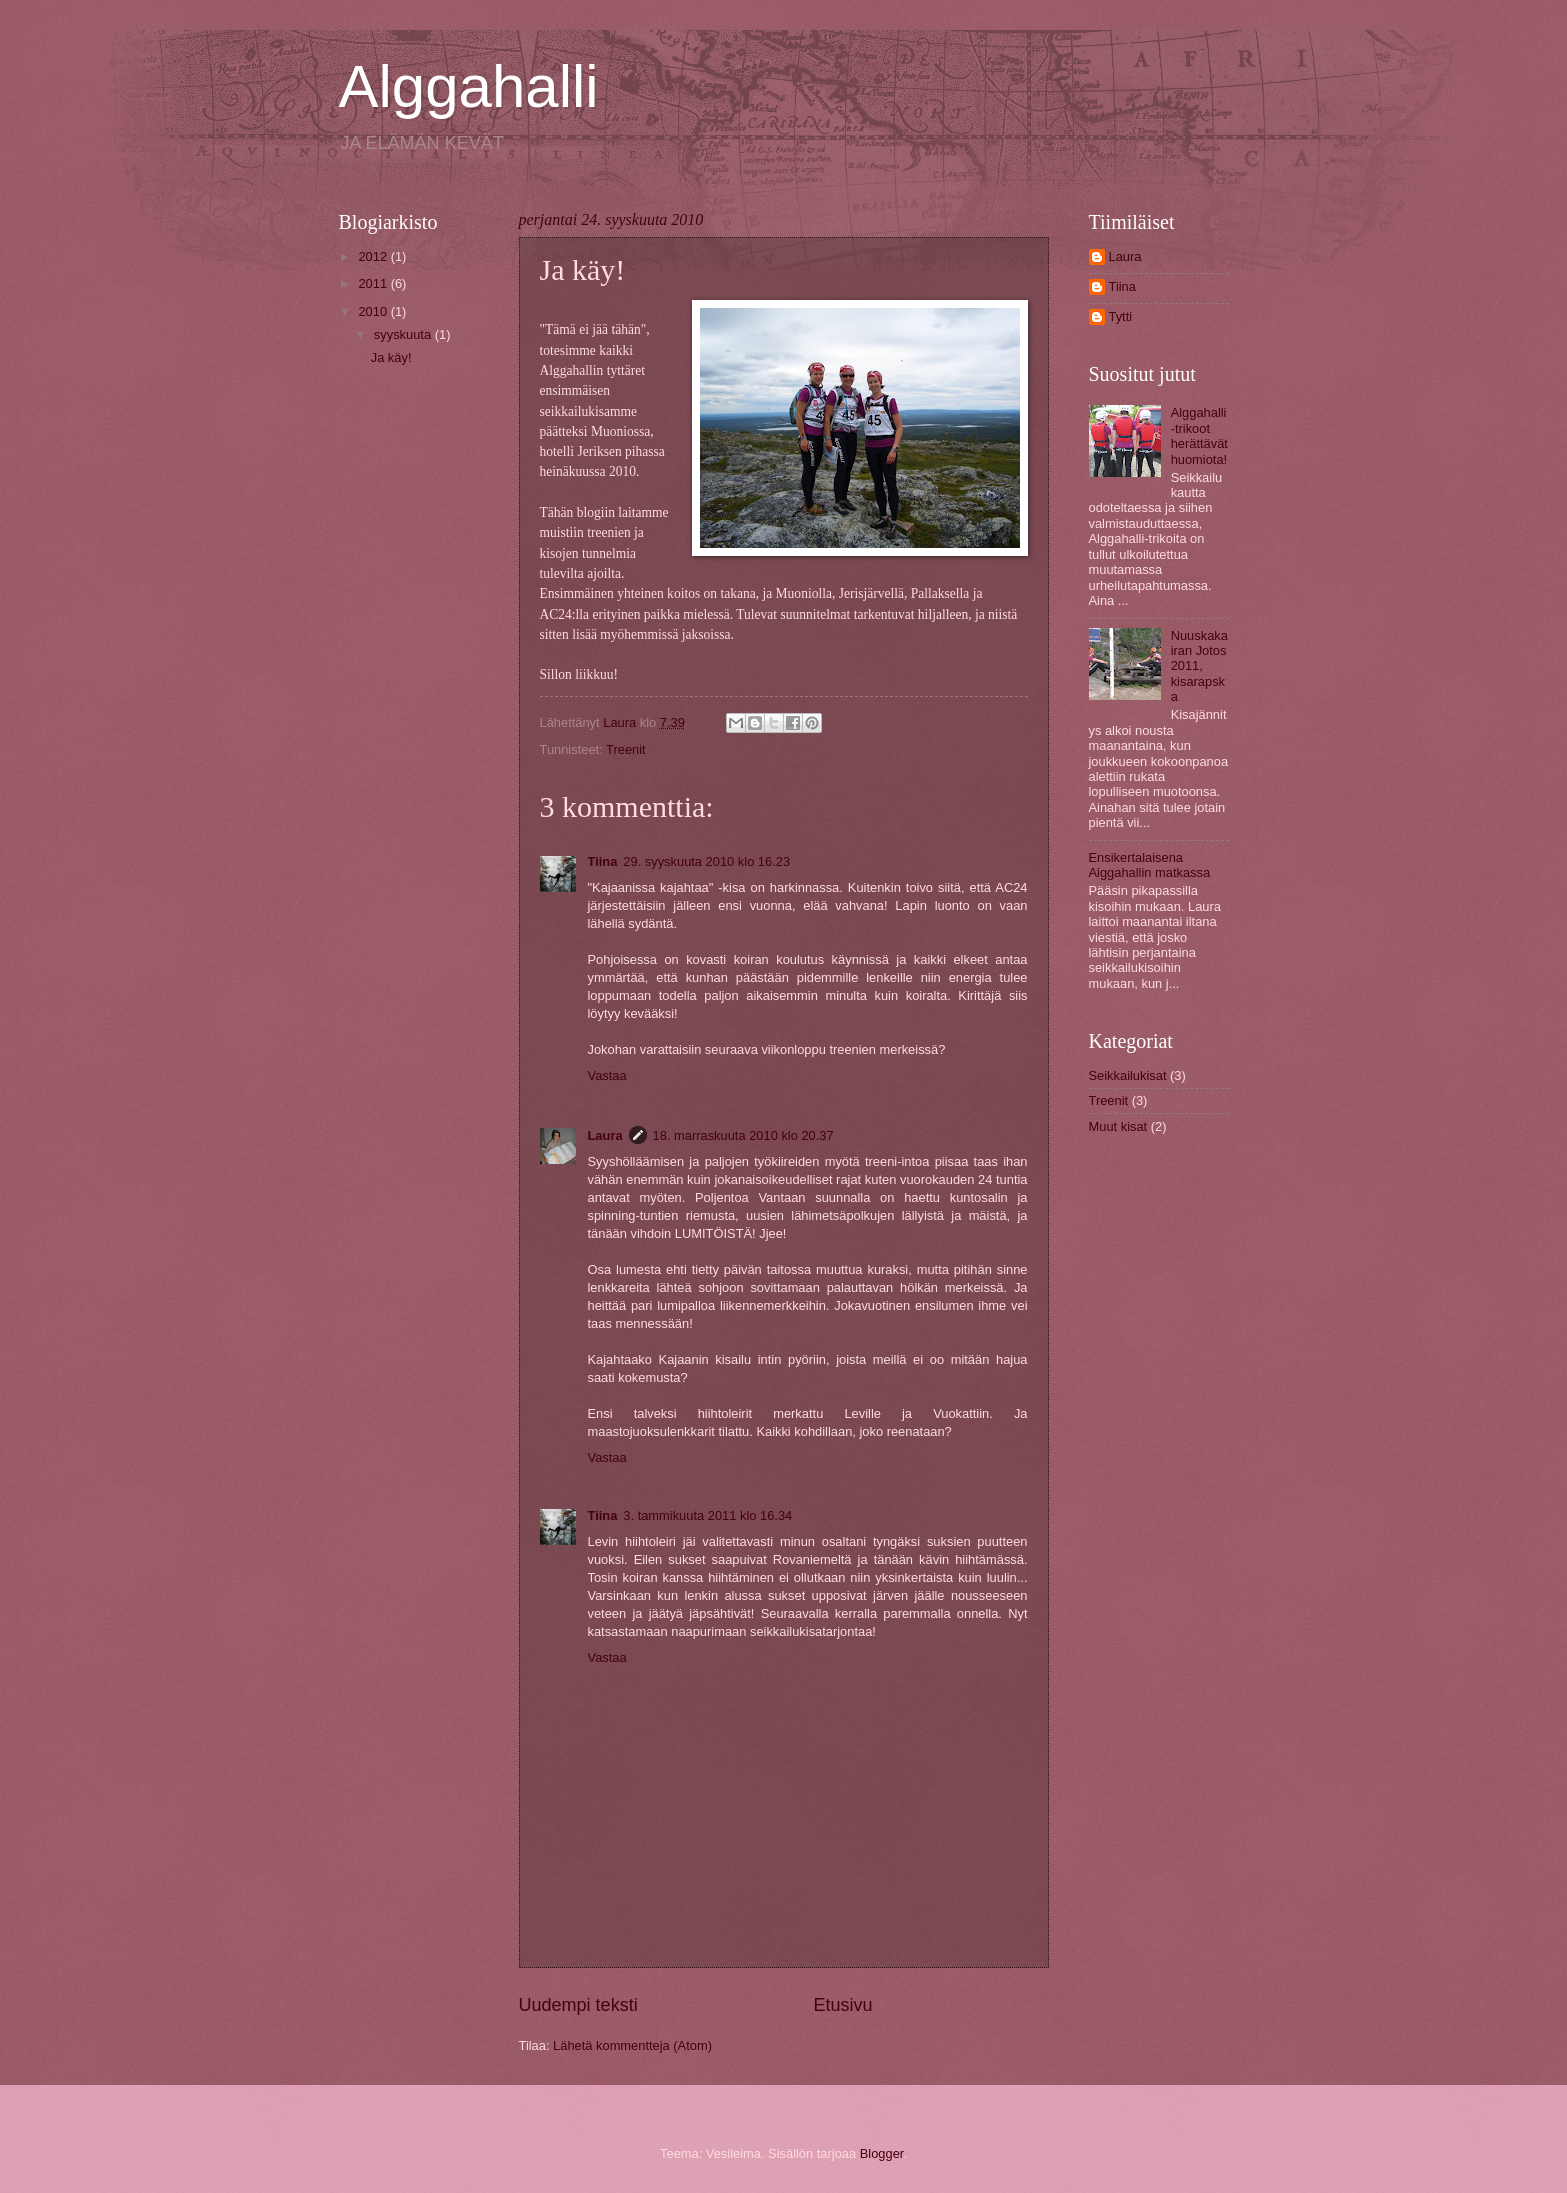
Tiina (603, 861)
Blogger (882, 2153)
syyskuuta (404, 334)
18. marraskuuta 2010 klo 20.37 (743, 1135)
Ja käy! (391, 357)
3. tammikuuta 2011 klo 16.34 (707, 1515)
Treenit (626, 749)
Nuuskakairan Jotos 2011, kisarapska (1199, 666)
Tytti (1121, 316)
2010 (374, 311)
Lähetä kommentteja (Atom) (632, 2045)
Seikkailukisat (1128, 1075)
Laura (605, 1135)
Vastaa (607, 1075)
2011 (374, 283)
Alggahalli (469, 86)
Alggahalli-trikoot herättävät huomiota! (1199, 435)
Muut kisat (1118, 1126)
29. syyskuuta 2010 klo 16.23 (706, 861)
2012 (374, 256)
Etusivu (843, 2005)
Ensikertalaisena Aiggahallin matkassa (1150, 865)
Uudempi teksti (578, 2005)
